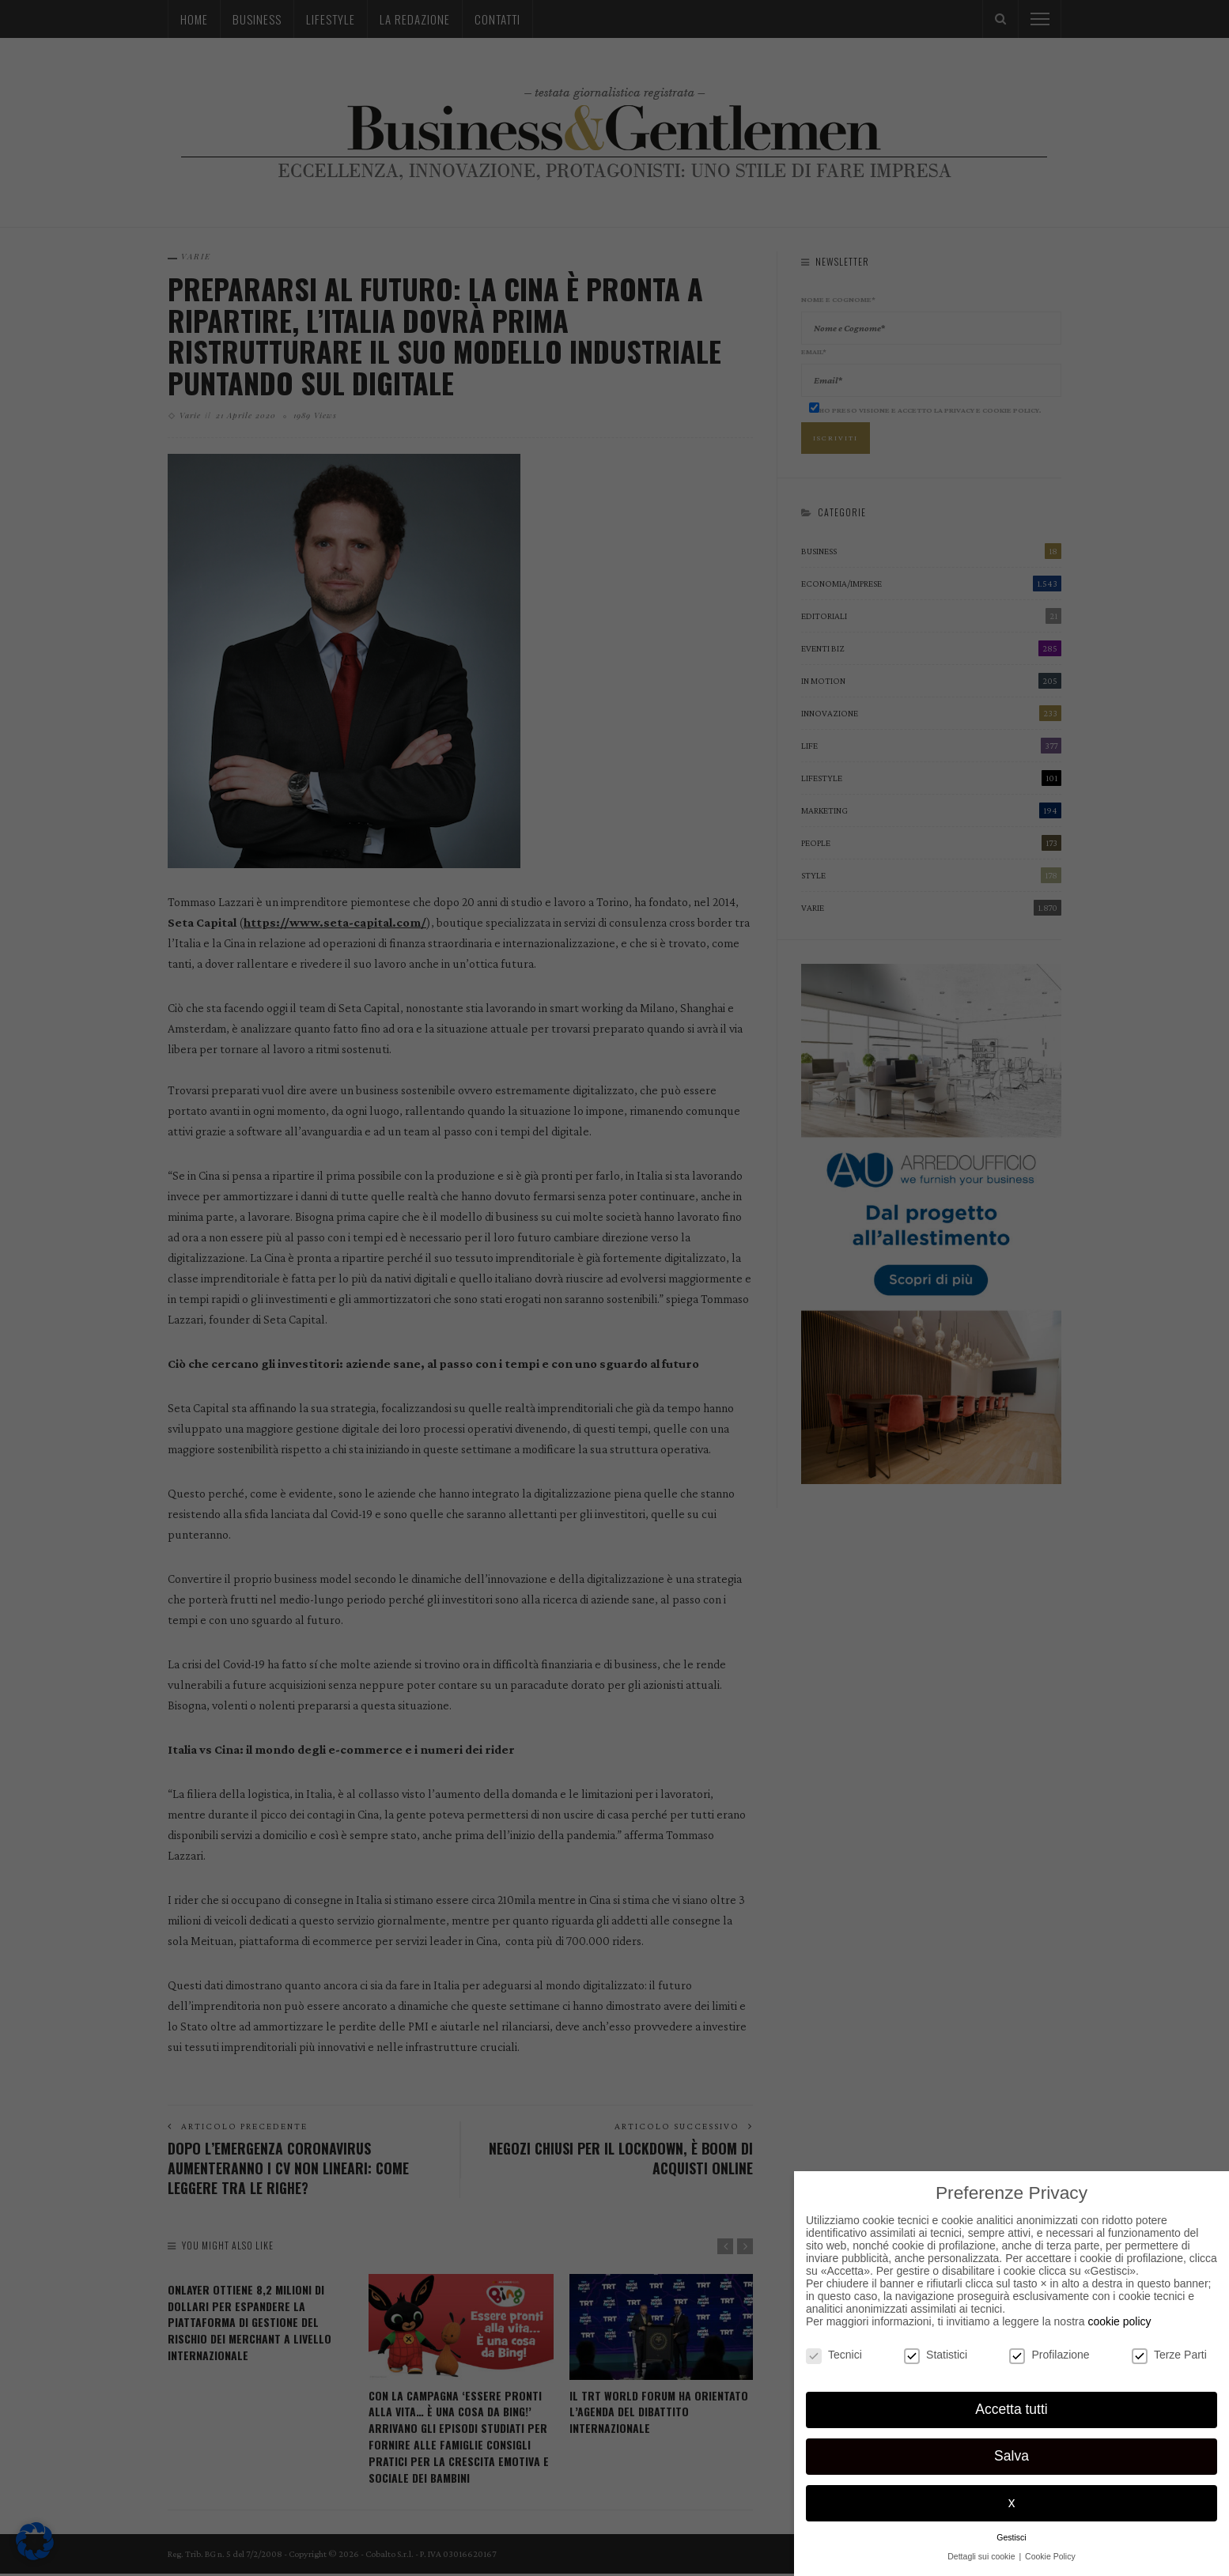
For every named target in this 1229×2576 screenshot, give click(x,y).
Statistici (935, 2354)
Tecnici (834, 2354)
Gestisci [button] (1011, 2537)
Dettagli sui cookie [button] (982, 2556)
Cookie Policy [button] (1050, 2556)
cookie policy (1119, 2321)
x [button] (1011, 2502)
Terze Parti (1169, 2354)
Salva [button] (1011, 2456)
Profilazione (1049, 2354)
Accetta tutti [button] (1011, 2409)
